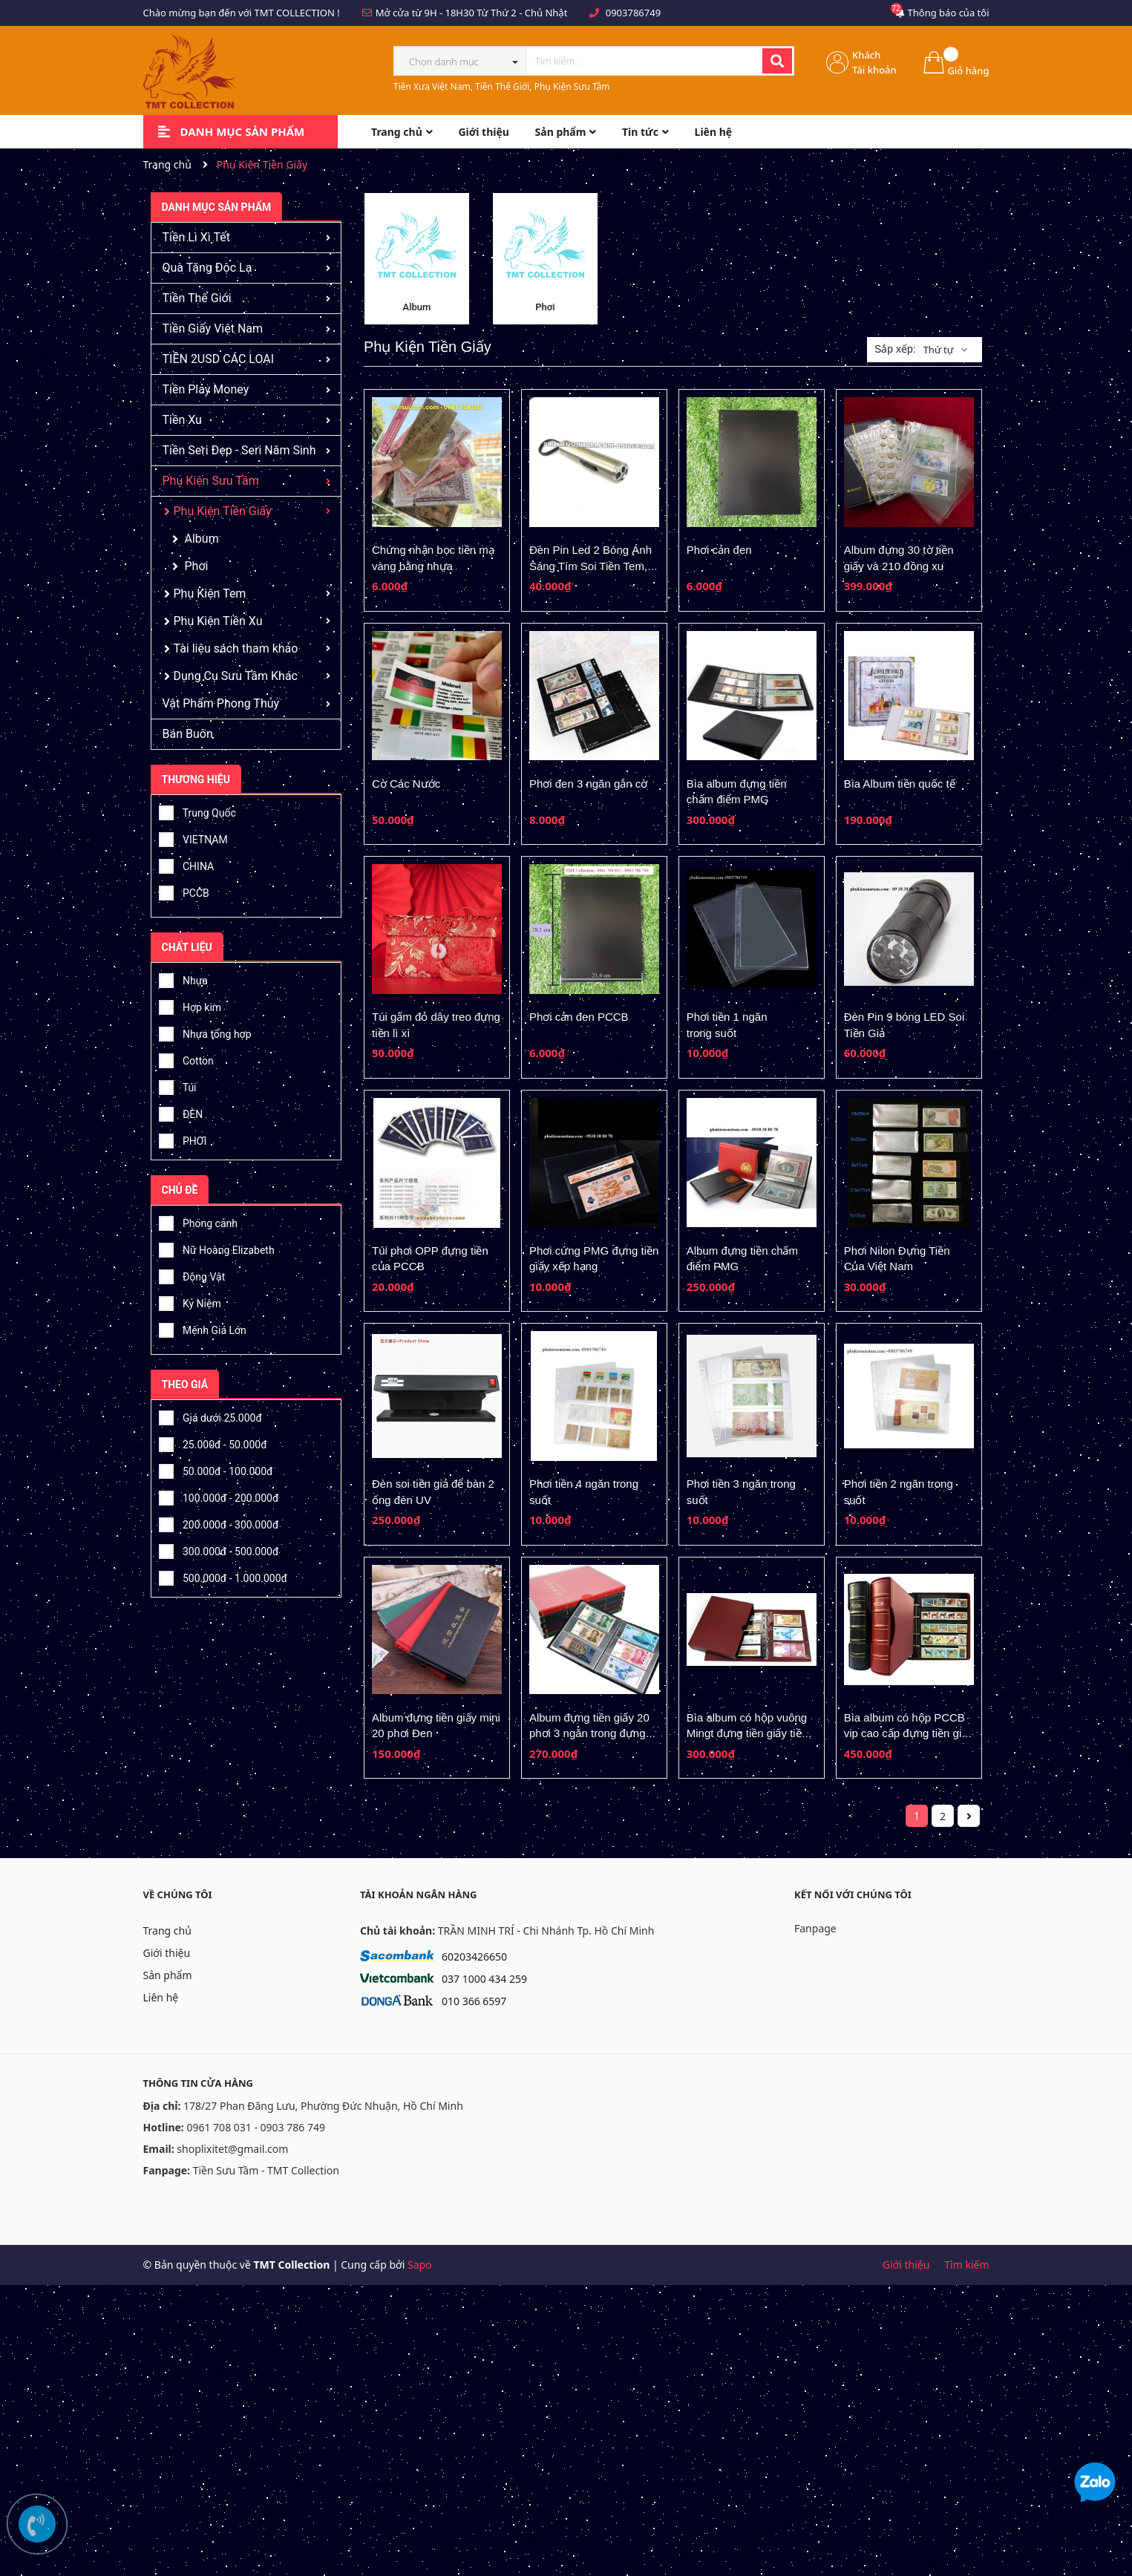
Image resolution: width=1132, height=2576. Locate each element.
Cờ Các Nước (406, 783)
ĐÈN (181, 1112)
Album (202, 539)
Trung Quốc (197, 810)
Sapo (420, 2265)
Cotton (186, 1058)
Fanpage (815, 1928)
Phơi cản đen (719, 549)
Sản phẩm (167, 1975)
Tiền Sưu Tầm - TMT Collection (266, 2170)
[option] (417, 258)
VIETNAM (193, 837)
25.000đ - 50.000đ (213, 1442)
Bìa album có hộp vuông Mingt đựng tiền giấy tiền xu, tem (747, 1733)
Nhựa (183, 978)
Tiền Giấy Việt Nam (213, 328)
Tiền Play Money (206, 389)
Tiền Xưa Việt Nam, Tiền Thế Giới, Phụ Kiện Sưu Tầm (501, 86)
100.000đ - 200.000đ (219, 1496)
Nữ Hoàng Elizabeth (217, 1248)
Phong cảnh (198, 1221)
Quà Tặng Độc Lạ (207, 268)
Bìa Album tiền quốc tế (899, 783)
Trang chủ (167, 1930)
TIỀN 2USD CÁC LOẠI (219, 359)
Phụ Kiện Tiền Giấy (223, 511)
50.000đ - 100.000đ (216, 1469)
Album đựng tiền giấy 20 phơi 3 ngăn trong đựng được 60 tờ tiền (589, 1733)
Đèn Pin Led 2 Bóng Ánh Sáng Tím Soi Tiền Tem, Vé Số (590, 565)
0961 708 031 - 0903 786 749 (255, 2127)
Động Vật (192, 1274)
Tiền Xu (182, 420)
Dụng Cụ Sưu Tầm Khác (236, 676)
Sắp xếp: (895, 349)
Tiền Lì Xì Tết (196, 237)
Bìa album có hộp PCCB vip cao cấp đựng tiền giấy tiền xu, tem (908, 1733)
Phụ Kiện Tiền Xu (218, 621)
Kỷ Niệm (190, 1301)
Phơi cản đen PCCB (579, 1016)
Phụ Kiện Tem (210, 593)
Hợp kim (190, 1005)
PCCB (184, 891)
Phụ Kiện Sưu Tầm (211, 481)
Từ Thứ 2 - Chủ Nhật (522, 12)
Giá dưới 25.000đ (210, 1416)
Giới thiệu (167, 1953)
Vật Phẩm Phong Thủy (221, 703)
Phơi (197, 566)
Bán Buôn (188, 734)
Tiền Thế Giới (197, 298)
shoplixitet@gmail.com (232, 2149)
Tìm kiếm (966, 2265)
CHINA (187, 864)
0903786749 (633, 12)
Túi (178, 1085)
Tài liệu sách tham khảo (236, 648)
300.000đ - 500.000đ (219, 1549)
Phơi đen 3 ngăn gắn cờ (588, 783)
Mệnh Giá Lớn (202, 1328)
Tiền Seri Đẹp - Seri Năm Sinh (239, 450)
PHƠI (183, 1139)
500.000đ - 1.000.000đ (223, 1576)
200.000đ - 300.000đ (219, 1522)
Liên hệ (161, 1997)
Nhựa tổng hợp (205, 1032)
